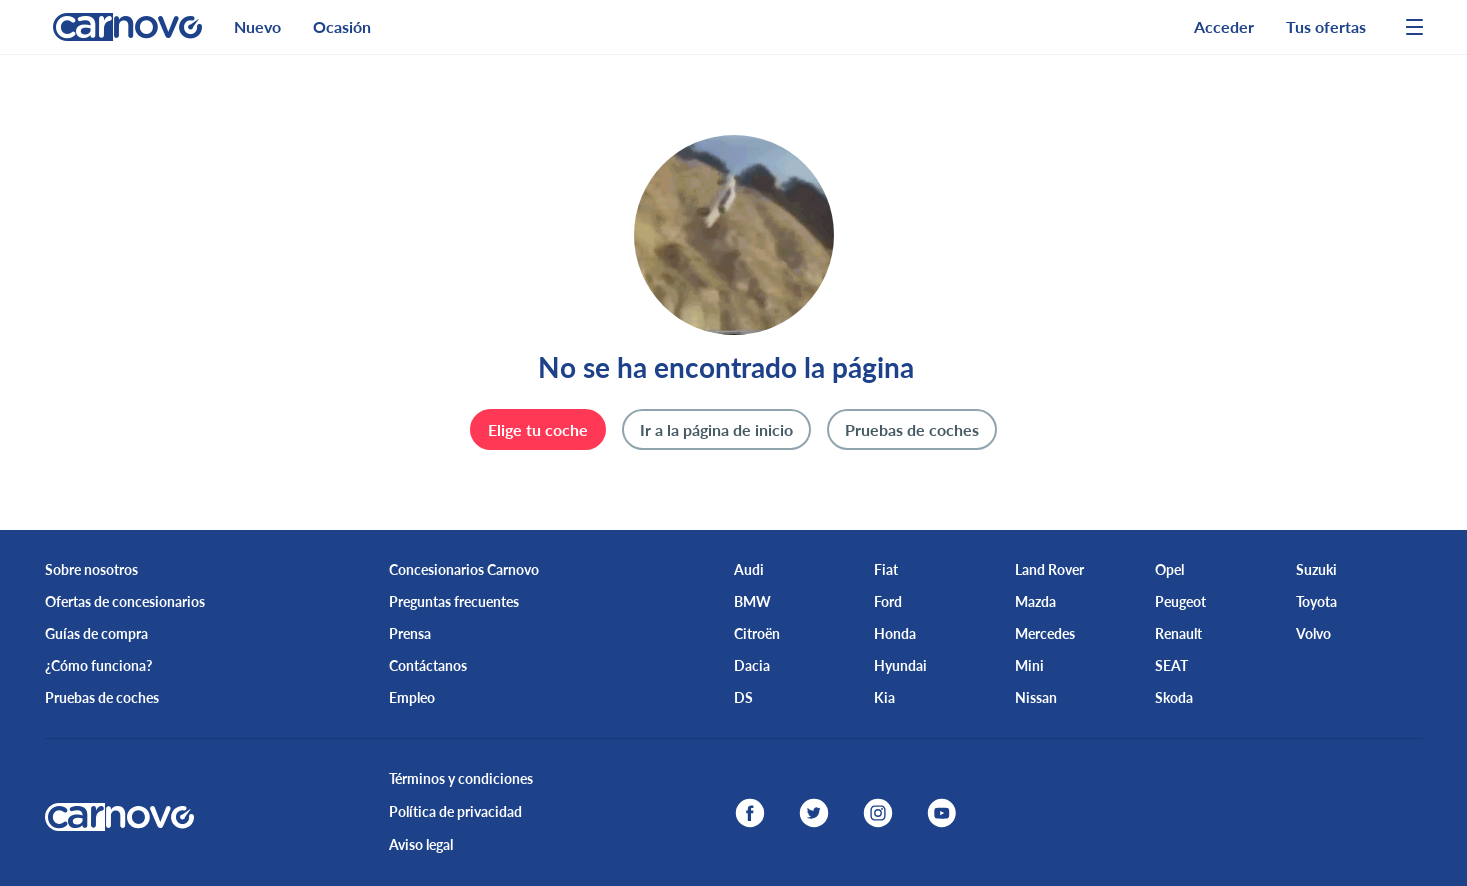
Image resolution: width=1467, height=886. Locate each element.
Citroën (757, 633)
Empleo (412, 697)
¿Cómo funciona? (98, 665)
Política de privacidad (455, 811)
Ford (888, 601)
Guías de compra (96, 633)
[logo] (119, 27)
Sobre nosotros (91, 569)
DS (743, 697)
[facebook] (750, 813)
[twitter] (814, 813)
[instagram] (878, 813)
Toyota (1316, 601)
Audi (749, 569)
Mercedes (1045, 633)
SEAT (1171, 665)
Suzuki (1316, 569)
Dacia (752, 665)
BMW (752, 601)
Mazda (1035, 601)
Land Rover (1049, 569)
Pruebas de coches (102, 697)
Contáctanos (428, 665)
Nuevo (257, 26)
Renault (1178, 633)
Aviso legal (421, 844)
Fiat (886, 569)
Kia (884, 697)
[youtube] (942, 813)
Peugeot (1180, 601)
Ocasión (342, 26)
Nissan (1036, 697)
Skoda (1174, 697)
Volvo (1313, 633)
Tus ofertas (1326, 26)
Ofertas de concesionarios (125, 601)
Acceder (1224, 26)
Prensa (410, 633)
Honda (895, 633)
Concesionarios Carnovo (464, 569)
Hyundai (900, 665)
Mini (1029, 665)
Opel (1169, 569)
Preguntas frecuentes (454, 601)
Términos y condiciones (461, 778)
